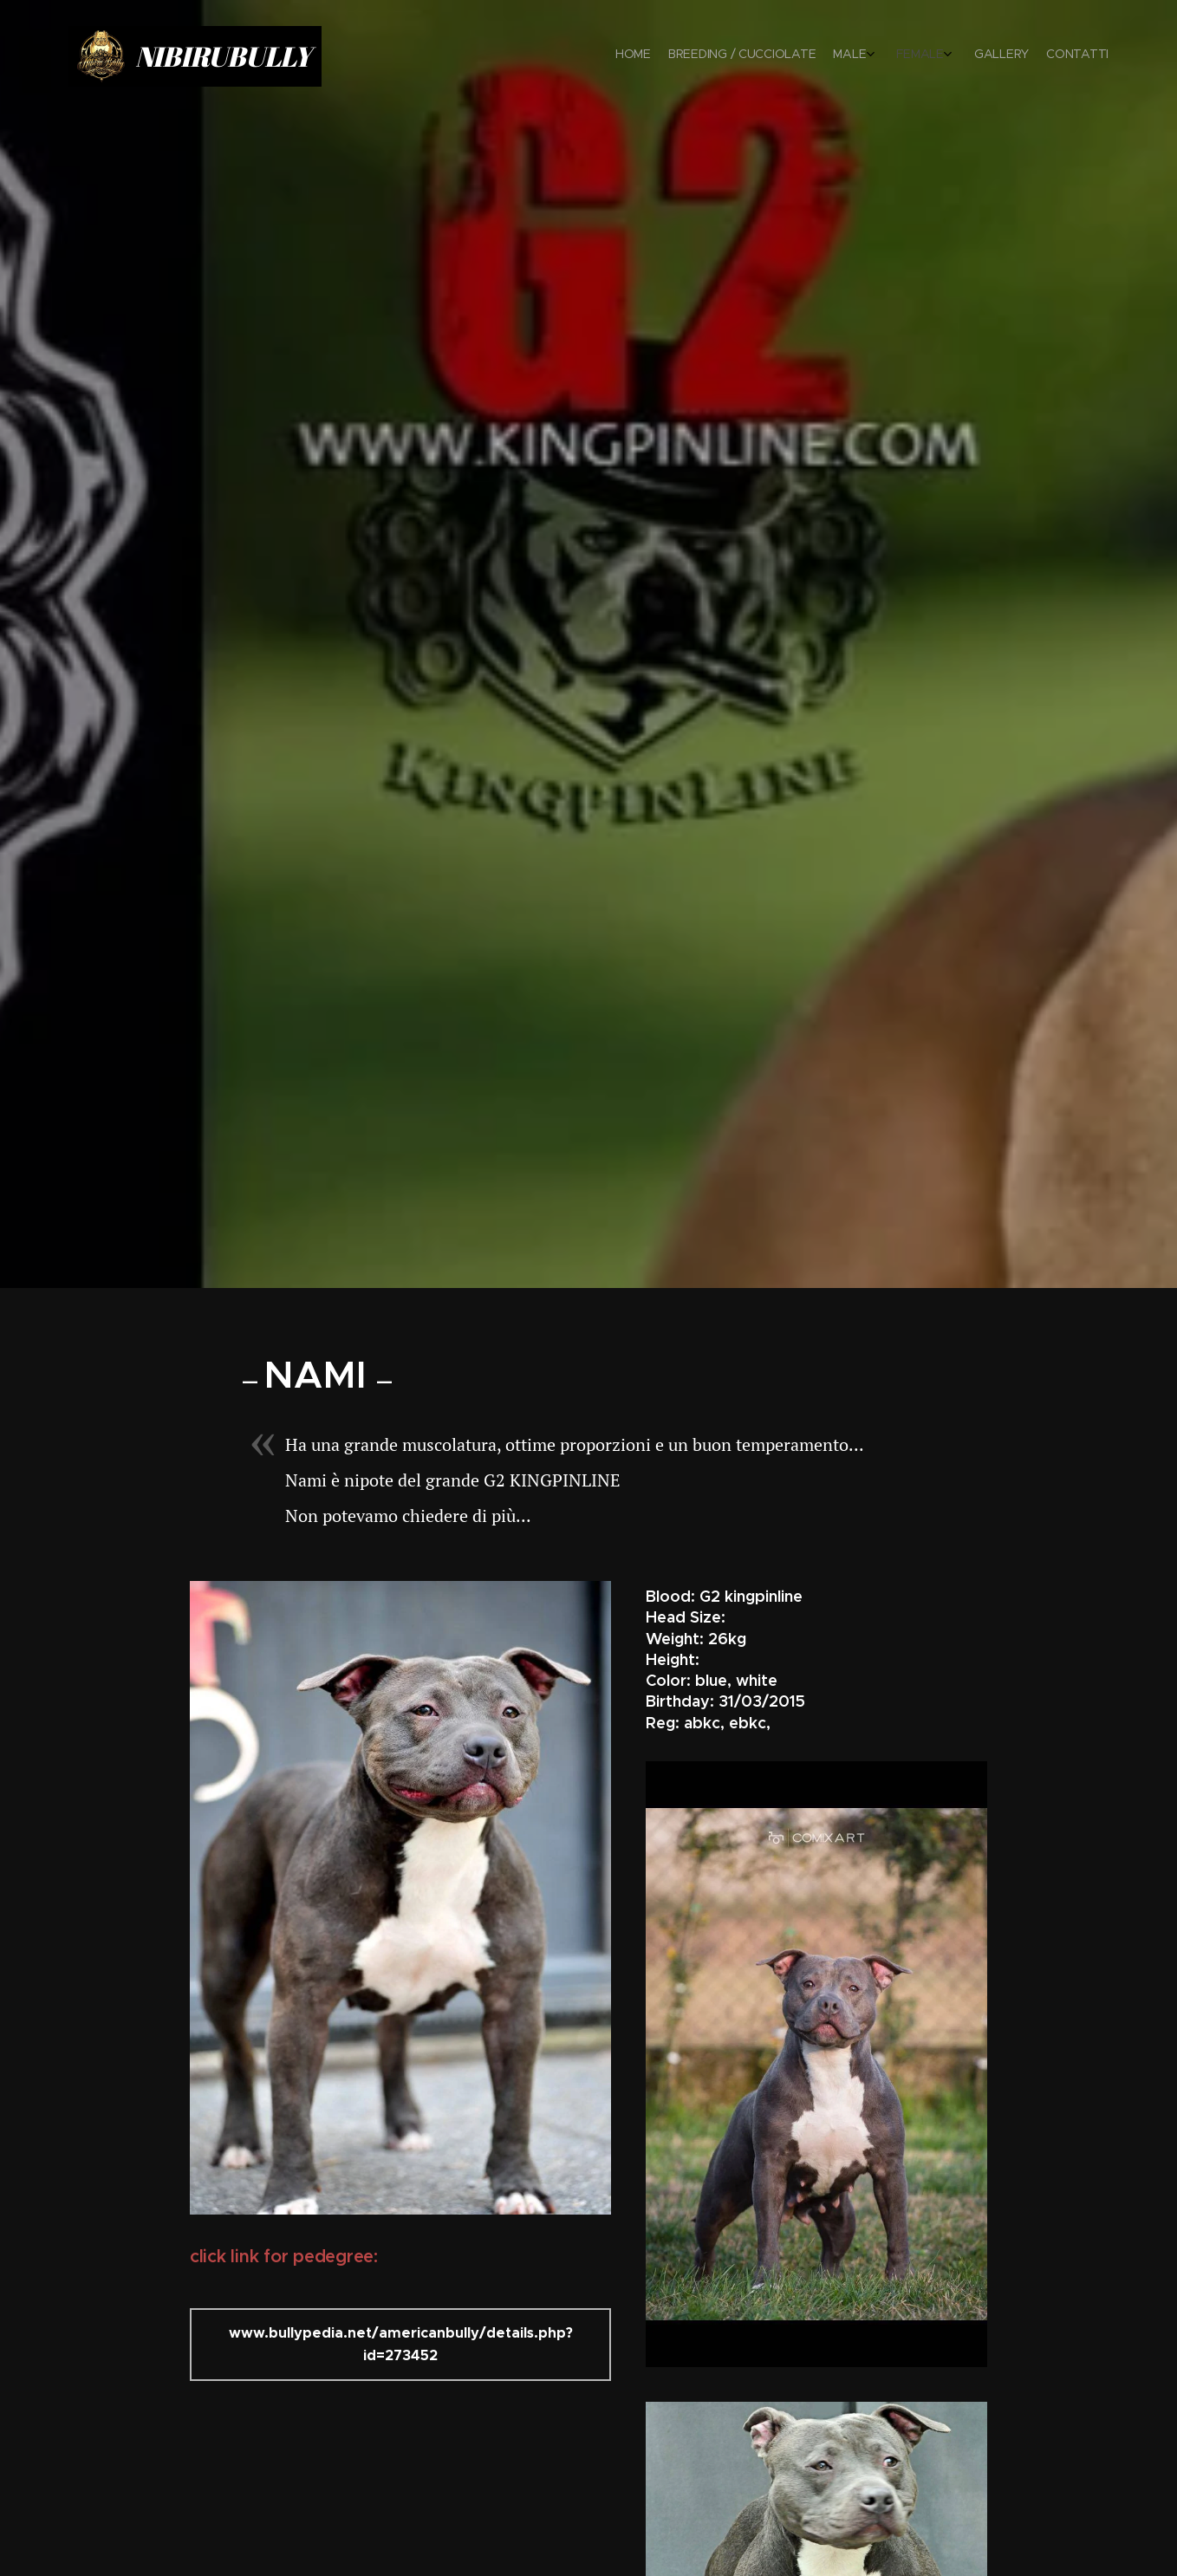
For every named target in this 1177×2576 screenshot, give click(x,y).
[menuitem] (998, 56)
